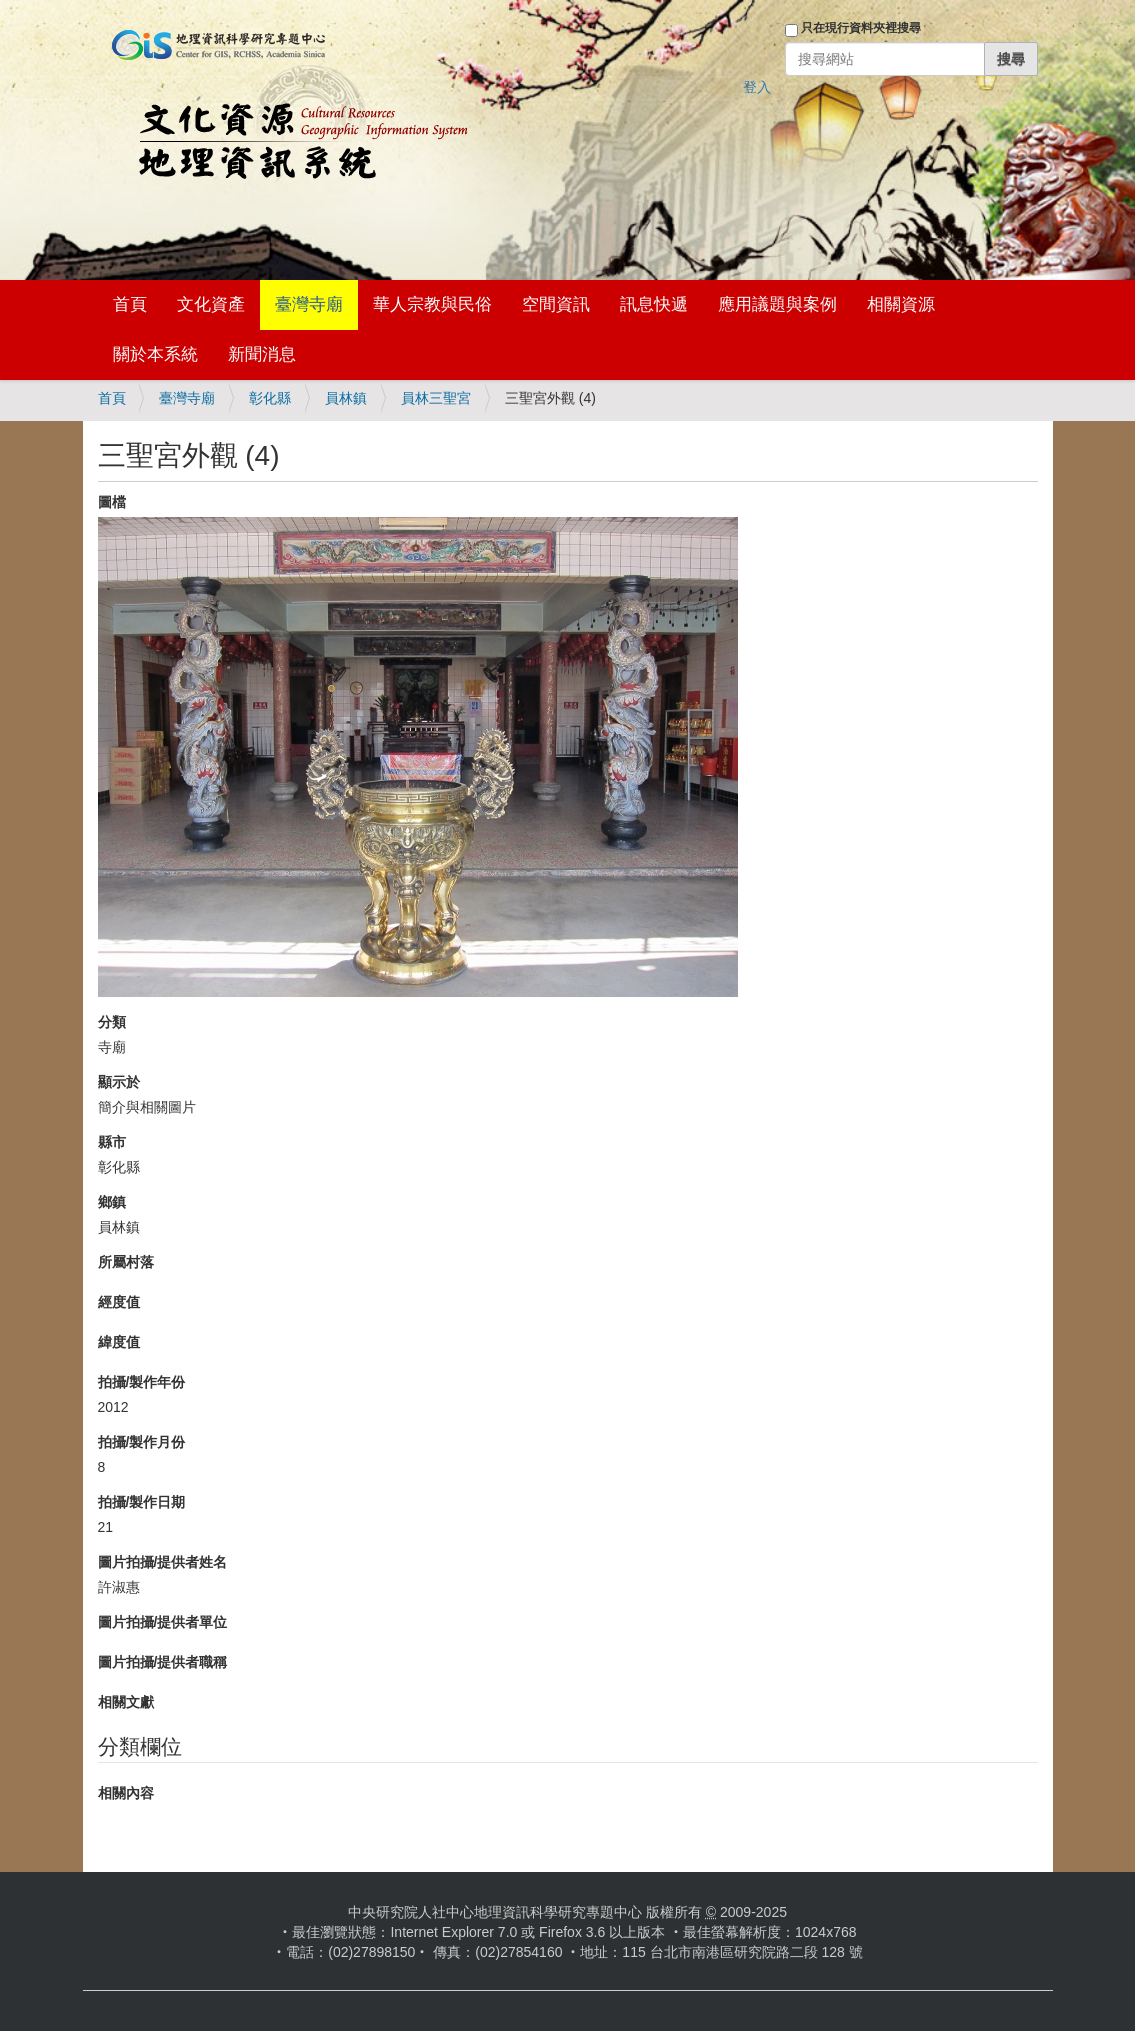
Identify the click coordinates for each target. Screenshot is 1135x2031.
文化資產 (211, 304)
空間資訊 (556, 304)
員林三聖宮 (436, 398)
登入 (757, 87)
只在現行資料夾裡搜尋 (861, 28)
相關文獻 (126, 1702)
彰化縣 (270, 398)
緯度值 (119, 1342)
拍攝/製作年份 (142, 1382)
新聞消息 (262, 354)
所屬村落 (126, 1262)
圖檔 (112, 502)
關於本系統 (155, 354)
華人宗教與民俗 (432, 304)
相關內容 (126, 1793)
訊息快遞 (654, 304)
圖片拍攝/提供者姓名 (163, 1562)
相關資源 (901, 304)
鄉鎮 (112, 1202)
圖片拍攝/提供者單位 (163, 1622)
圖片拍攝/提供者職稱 (163, 1662)
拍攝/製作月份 (142, 1442)
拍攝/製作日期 (142, 1502)
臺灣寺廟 (309, 304)
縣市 (112, 1142)
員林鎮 (346, 398)
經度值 (119, 1302)
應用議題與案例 (777, 304)
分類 (112, 1022)
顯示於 (119, 1082)
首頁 (130, 304)
